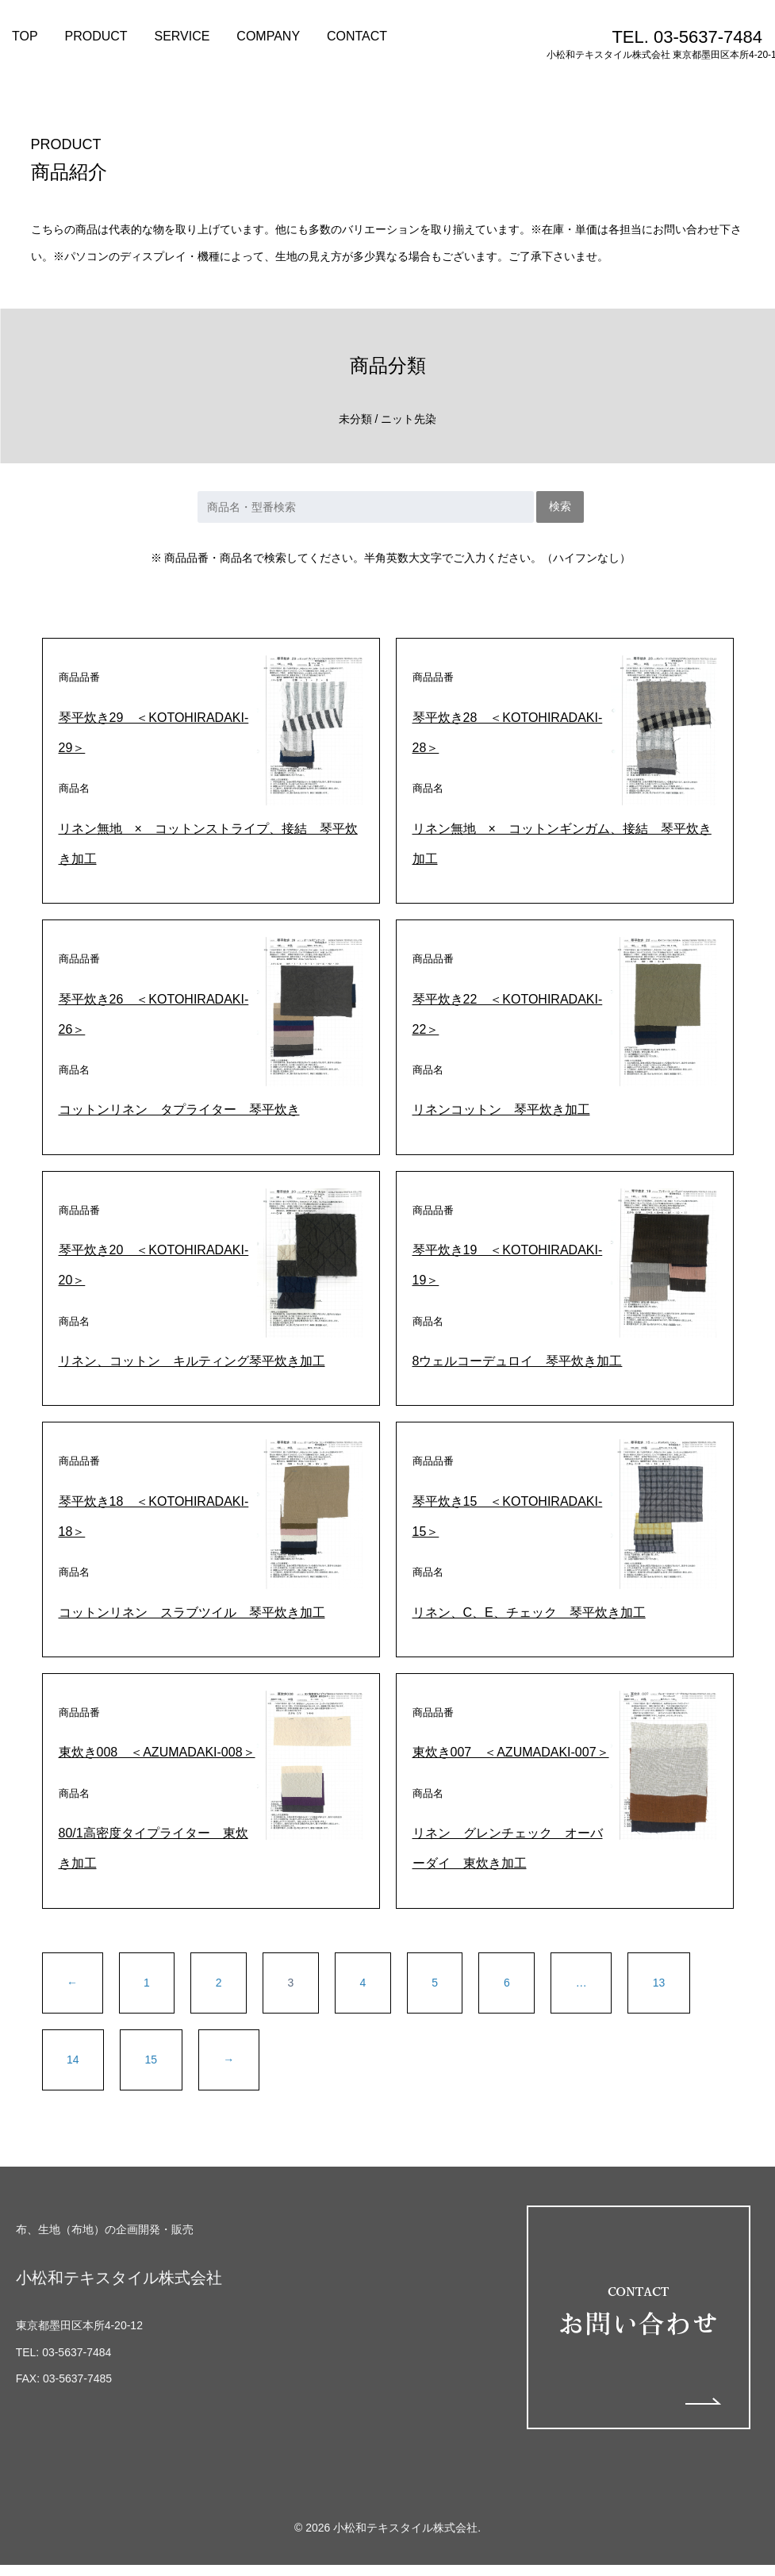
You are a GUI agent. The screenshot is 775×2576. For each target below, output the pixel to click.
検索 (560, 506)
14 (73, 2059)
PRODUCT (96, 36)
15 (151, 2059)
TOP (25, 36)
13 (659, 1982)
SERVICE (182, 36)
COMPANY (268, 36)
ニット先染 (408, 419)
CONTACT (357, 36)
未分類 (355, 419)
